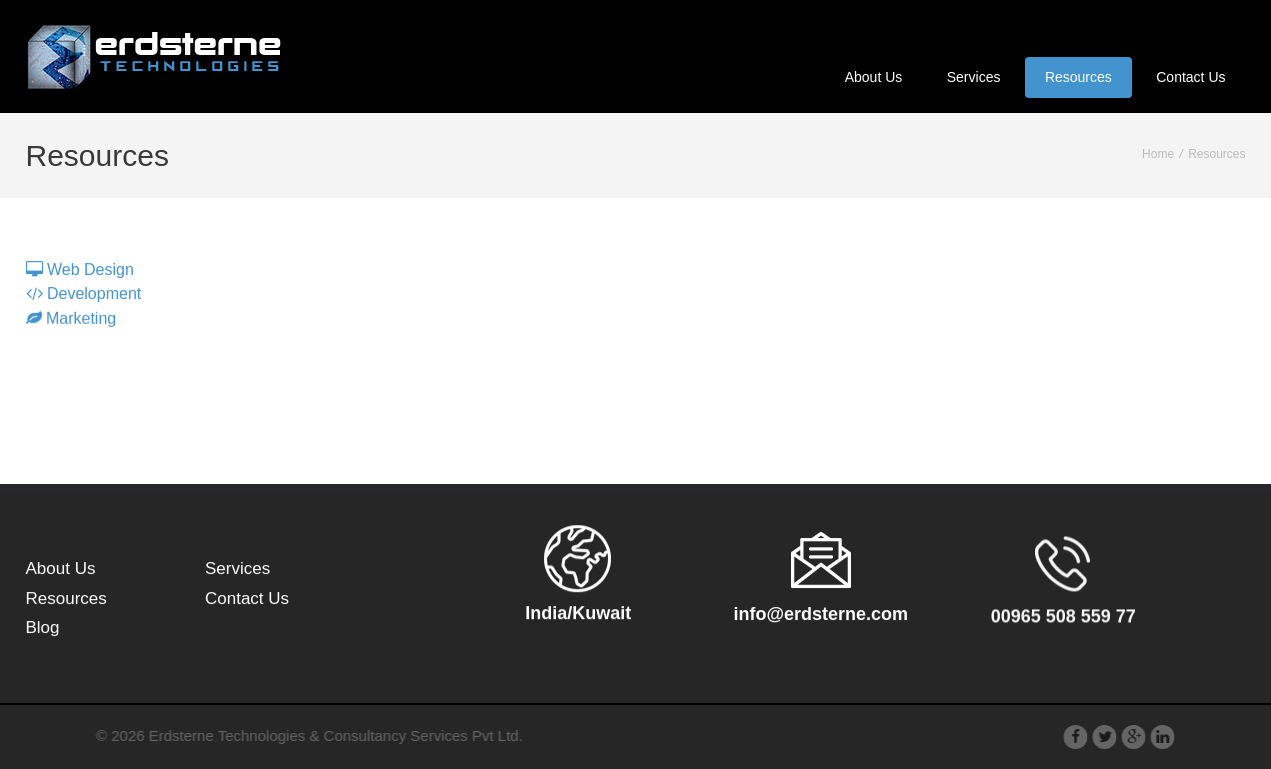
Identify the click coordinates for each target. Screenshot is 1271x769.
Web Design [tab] (80, 271)
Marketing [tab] (71, 323)
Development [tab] (84, 296)
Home (1158, 154)
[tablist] (636, 294)
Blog (43, 629)
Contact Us (1190, 77)
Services (974, 77)
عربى (1218, 25)
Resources (1078, 77)
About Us (874, 77)
